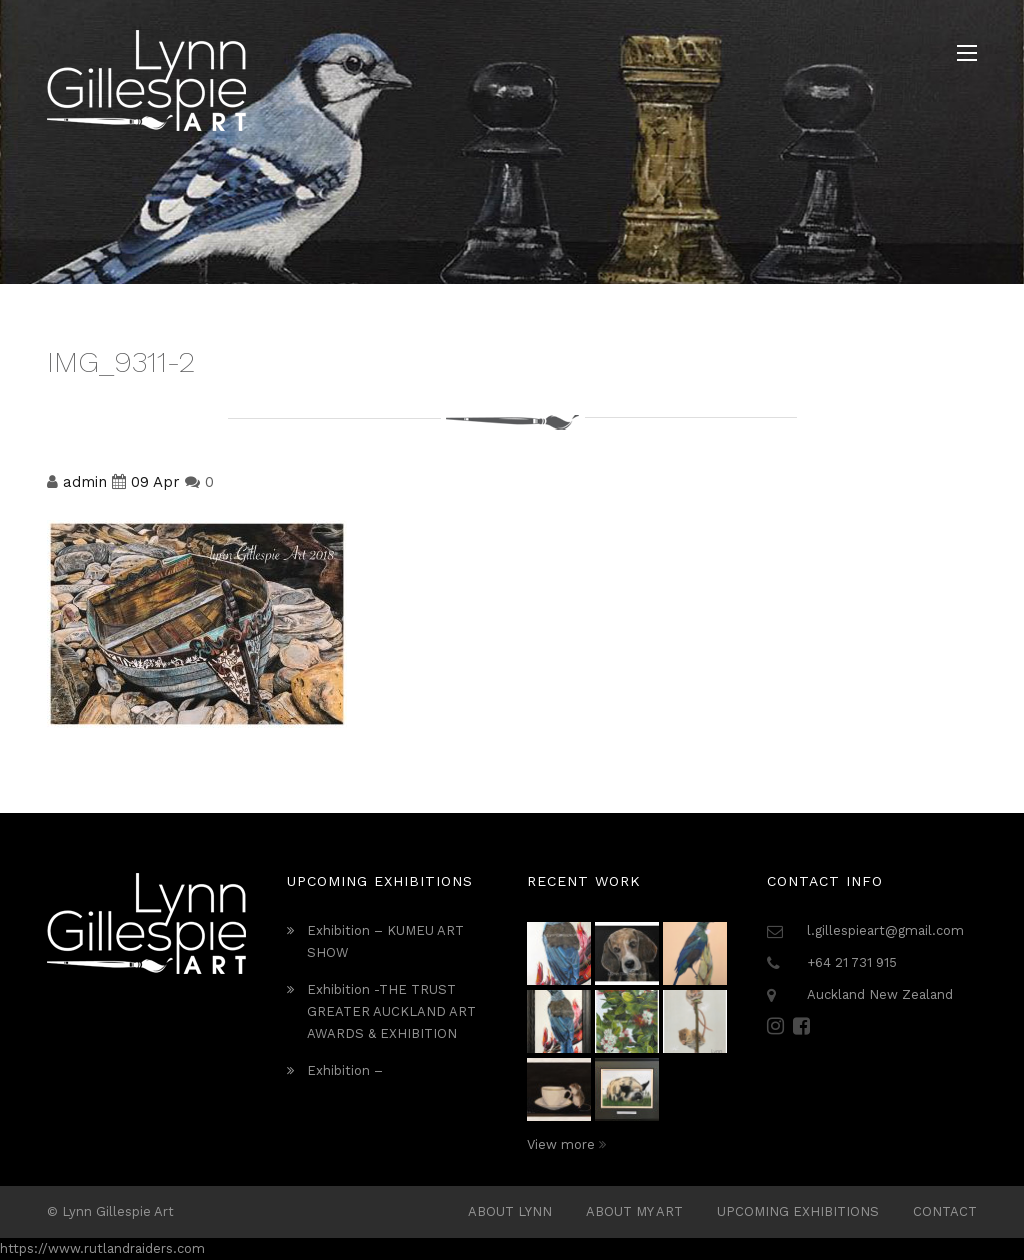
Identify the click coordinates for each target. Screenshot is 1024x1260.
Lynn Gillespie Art (118, 1211)
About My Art (634, 1211)
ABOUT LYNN (510, 1211)
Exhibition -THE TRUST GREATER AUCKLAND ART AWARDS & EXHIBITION (391, 1011)
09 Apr (155, 482)
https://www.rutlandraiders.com (102, 1248)
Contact (945, 1211)
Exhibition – (345, 1070)
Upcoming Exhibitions (798, 1211)
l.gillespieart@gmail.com (885, 930)
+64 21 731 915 (852, 962)
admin (85, 482)
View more (566, 1144)
